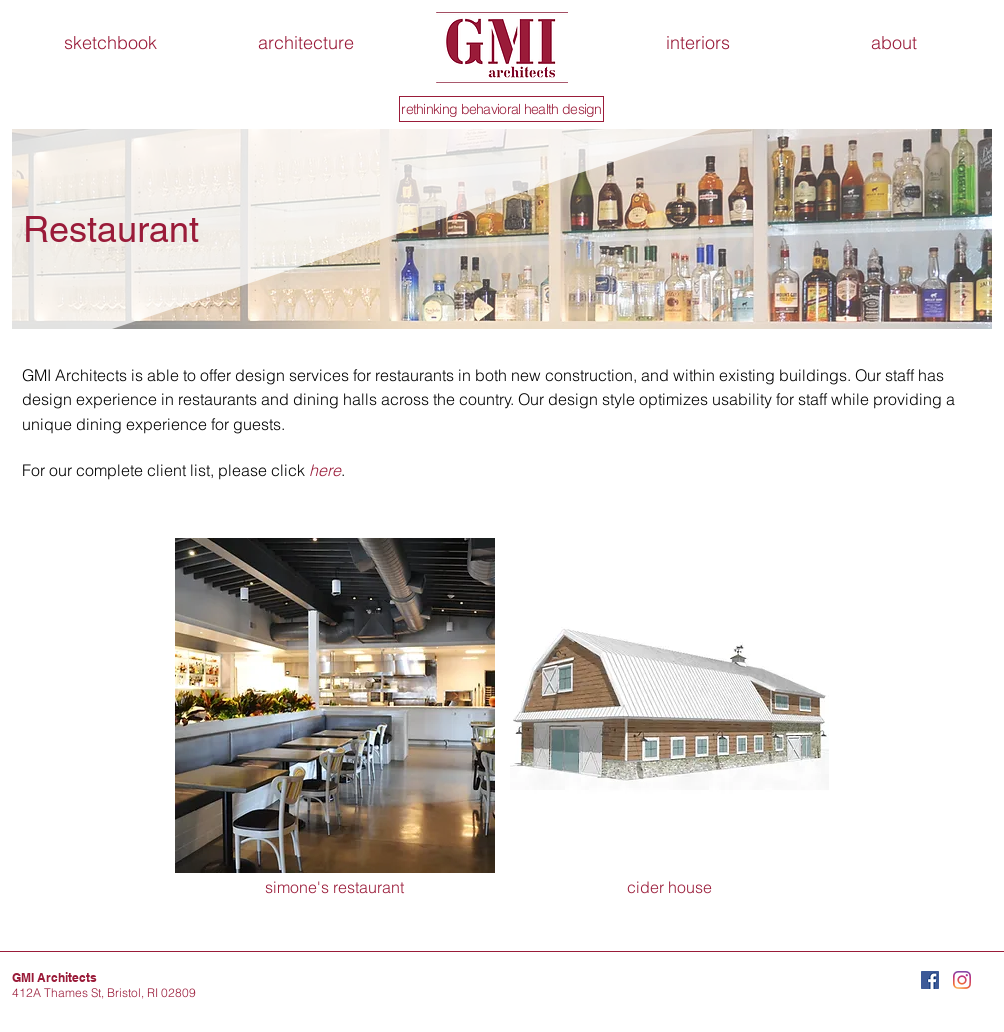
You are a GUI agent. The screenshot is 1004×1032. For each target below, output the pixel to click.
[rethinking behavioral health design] (501, 109)
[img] (670, 718)
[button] (894, 43)
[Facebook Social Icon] (930, 980)
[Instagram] (962, 980)
